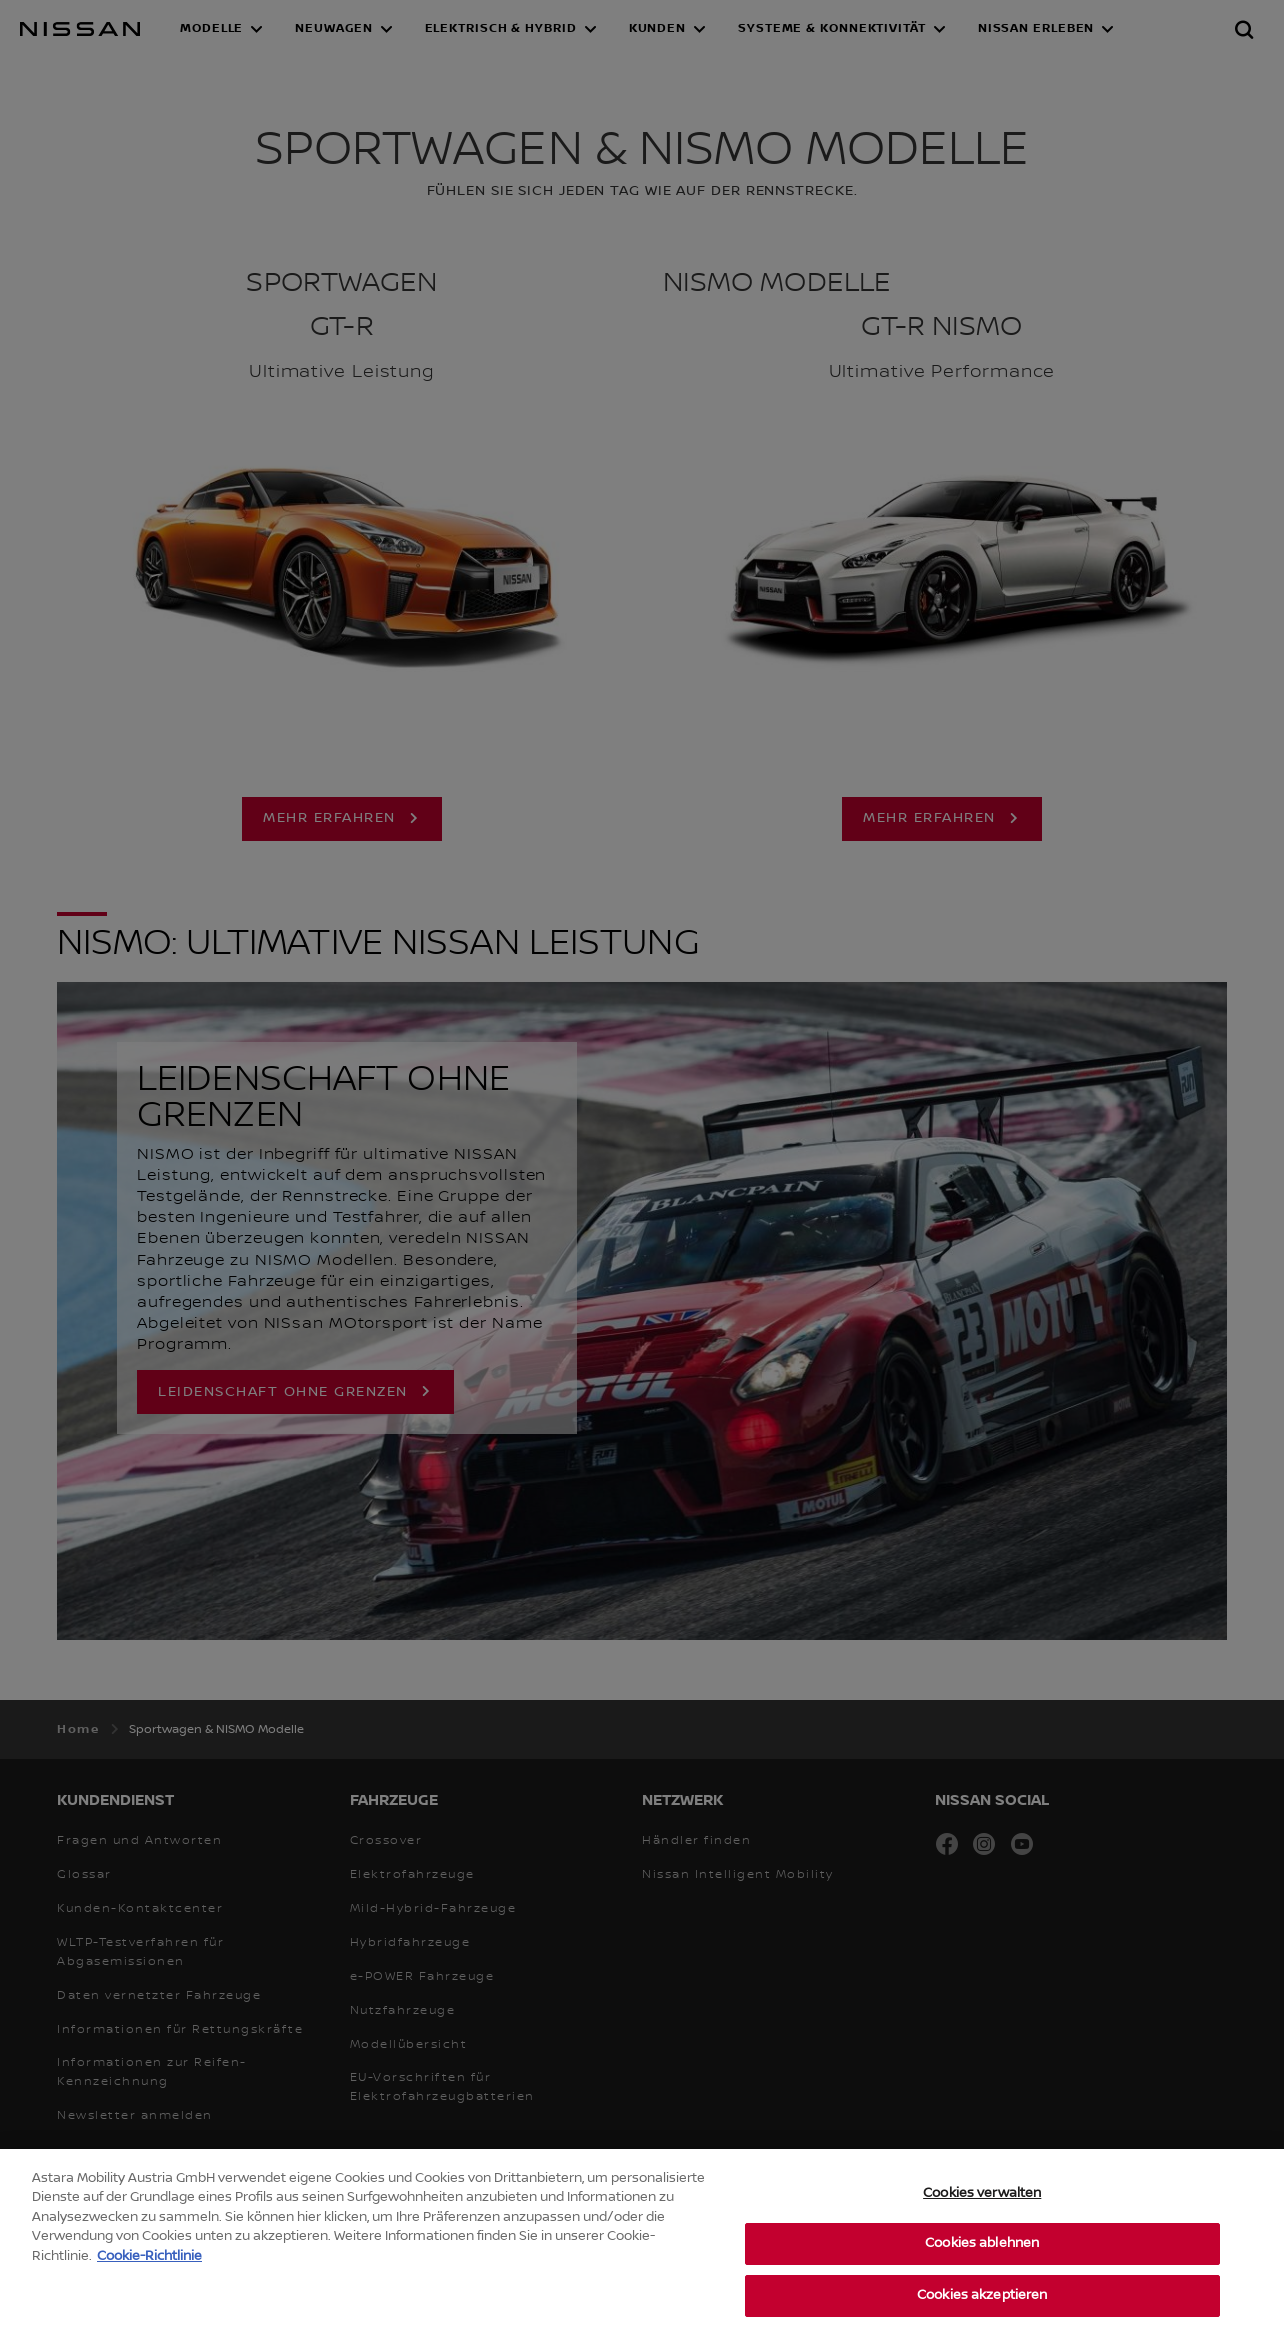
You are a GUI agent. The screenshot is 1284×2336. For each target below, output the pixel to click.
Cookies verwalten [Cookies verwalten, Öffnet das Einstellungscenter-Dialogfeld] (982, 2220)
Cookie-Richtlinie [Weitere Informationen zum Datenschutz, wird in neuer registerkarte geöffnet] (149, 2283)
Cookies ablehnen (982, 2271)
